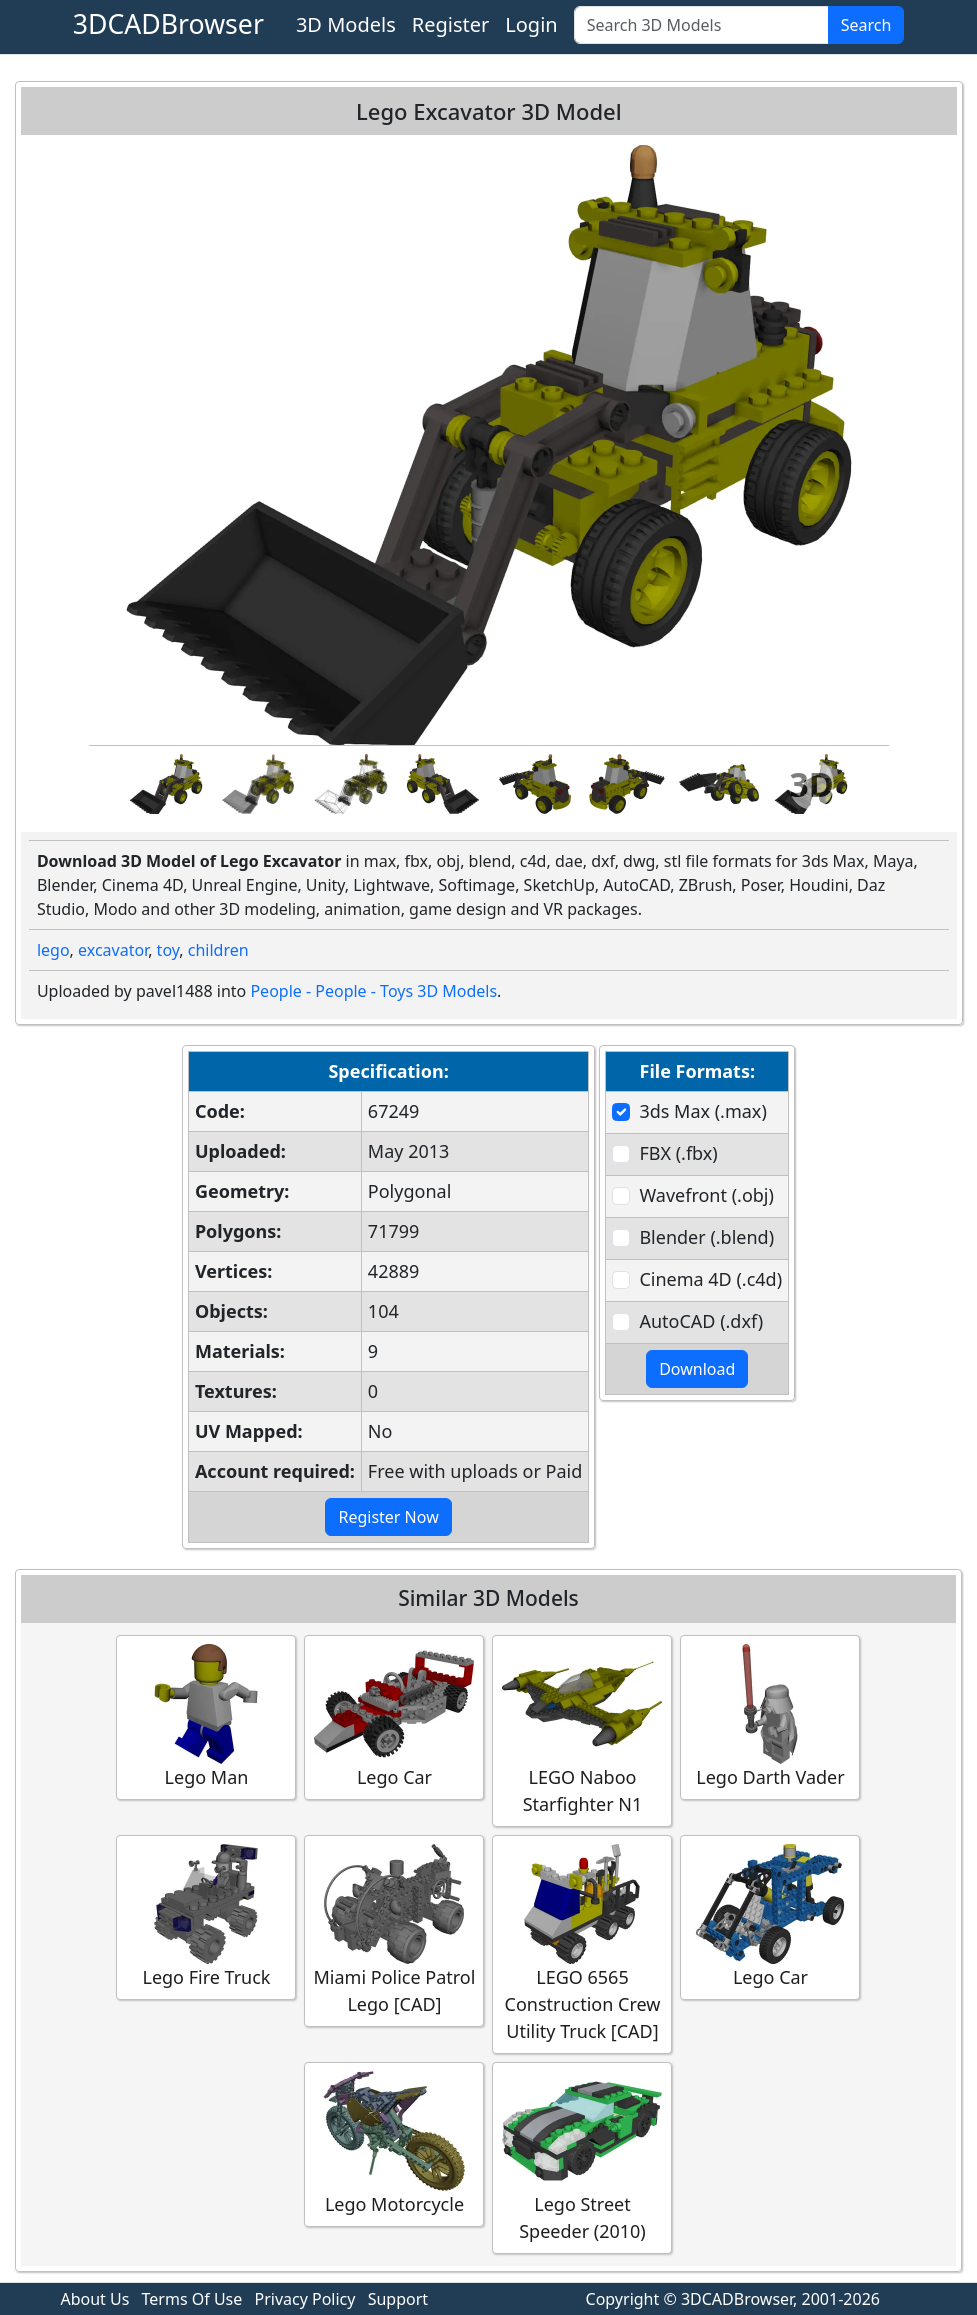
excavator (113, 950)
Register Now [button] (388, 1517)
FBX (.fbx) (678, 1153)
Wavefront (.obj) (706, 1195)
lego (53, 950)
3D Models (346, 24)
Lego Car (394, 1716)
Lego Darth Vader (770, 1716)
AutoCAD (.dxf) (701, 1321)
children (218, 950)
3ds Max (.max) (702, 1111)
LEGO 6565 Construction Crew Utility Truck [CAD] (582, 1943)
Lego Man (206, 1716)
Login (531, 24)
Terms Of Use (192, 2299)
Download (697, 1369)
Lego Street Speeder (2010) (582, 2157)
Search (866, 25)
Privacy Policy (304, 2299)
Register (451, 24)
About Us (94, 2299)
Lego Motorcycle (394, 2143)
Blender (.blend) (706, 1237)
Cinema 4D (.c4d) (710, 1279)
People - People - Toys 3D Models (373, 991)
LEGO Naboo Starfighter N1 (582, 1730)
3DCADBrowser (168, 24)
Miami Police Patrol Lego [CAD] (395, 1930)
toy (168, 950)
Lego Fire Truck (206, 1916)
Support (398, 2299)
